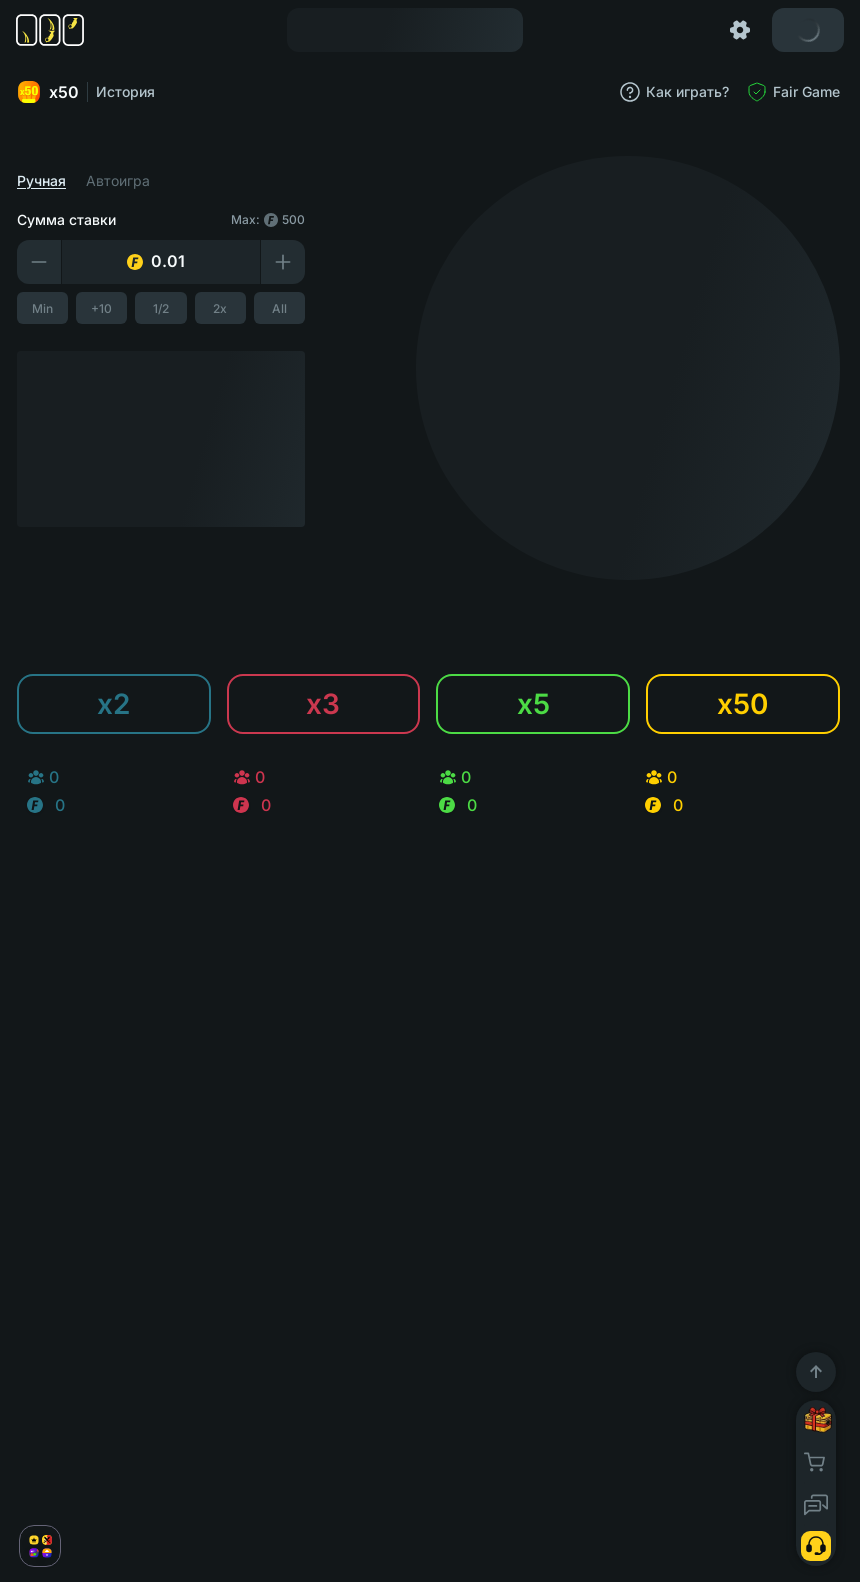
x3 (326, 704)
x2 (116, 704)
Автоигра (121, 181)
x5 (534, 704)
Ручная (44, 181)
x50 (51, 92)
